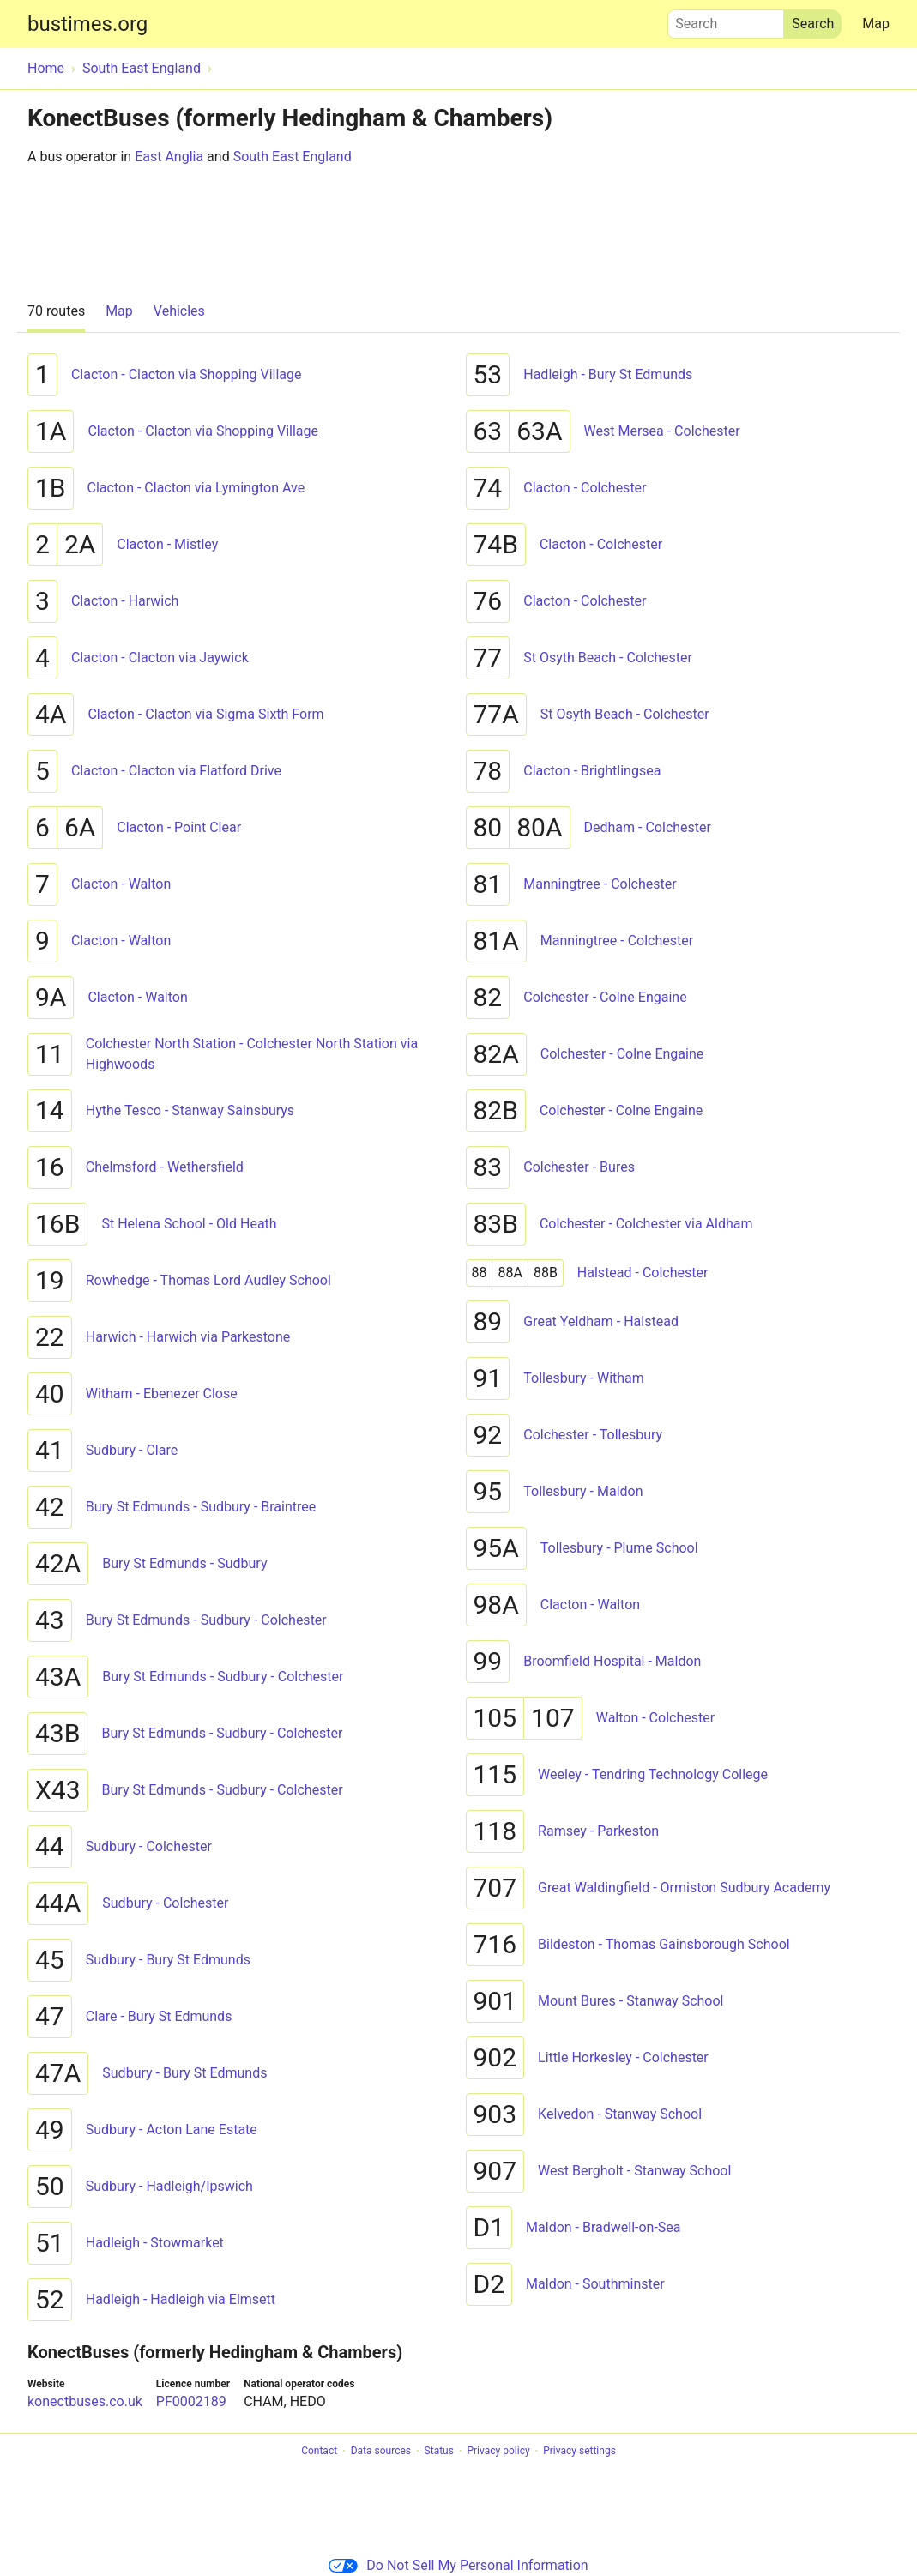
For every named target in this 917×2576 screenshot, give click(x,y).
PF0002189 (191, 2401)
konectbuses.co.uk (84, 2401)
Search (725, 19)
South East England (292, 156)
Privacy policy (498, 2452)
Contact (319, 2452)
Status (439, 2452)
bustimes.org (87, 24)
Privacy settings (579, 2452)
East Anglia (169, 156)
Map (876, 23)
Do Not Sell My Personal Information (458, 2565)
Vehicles (179, 311)
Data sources (381, 2452)
